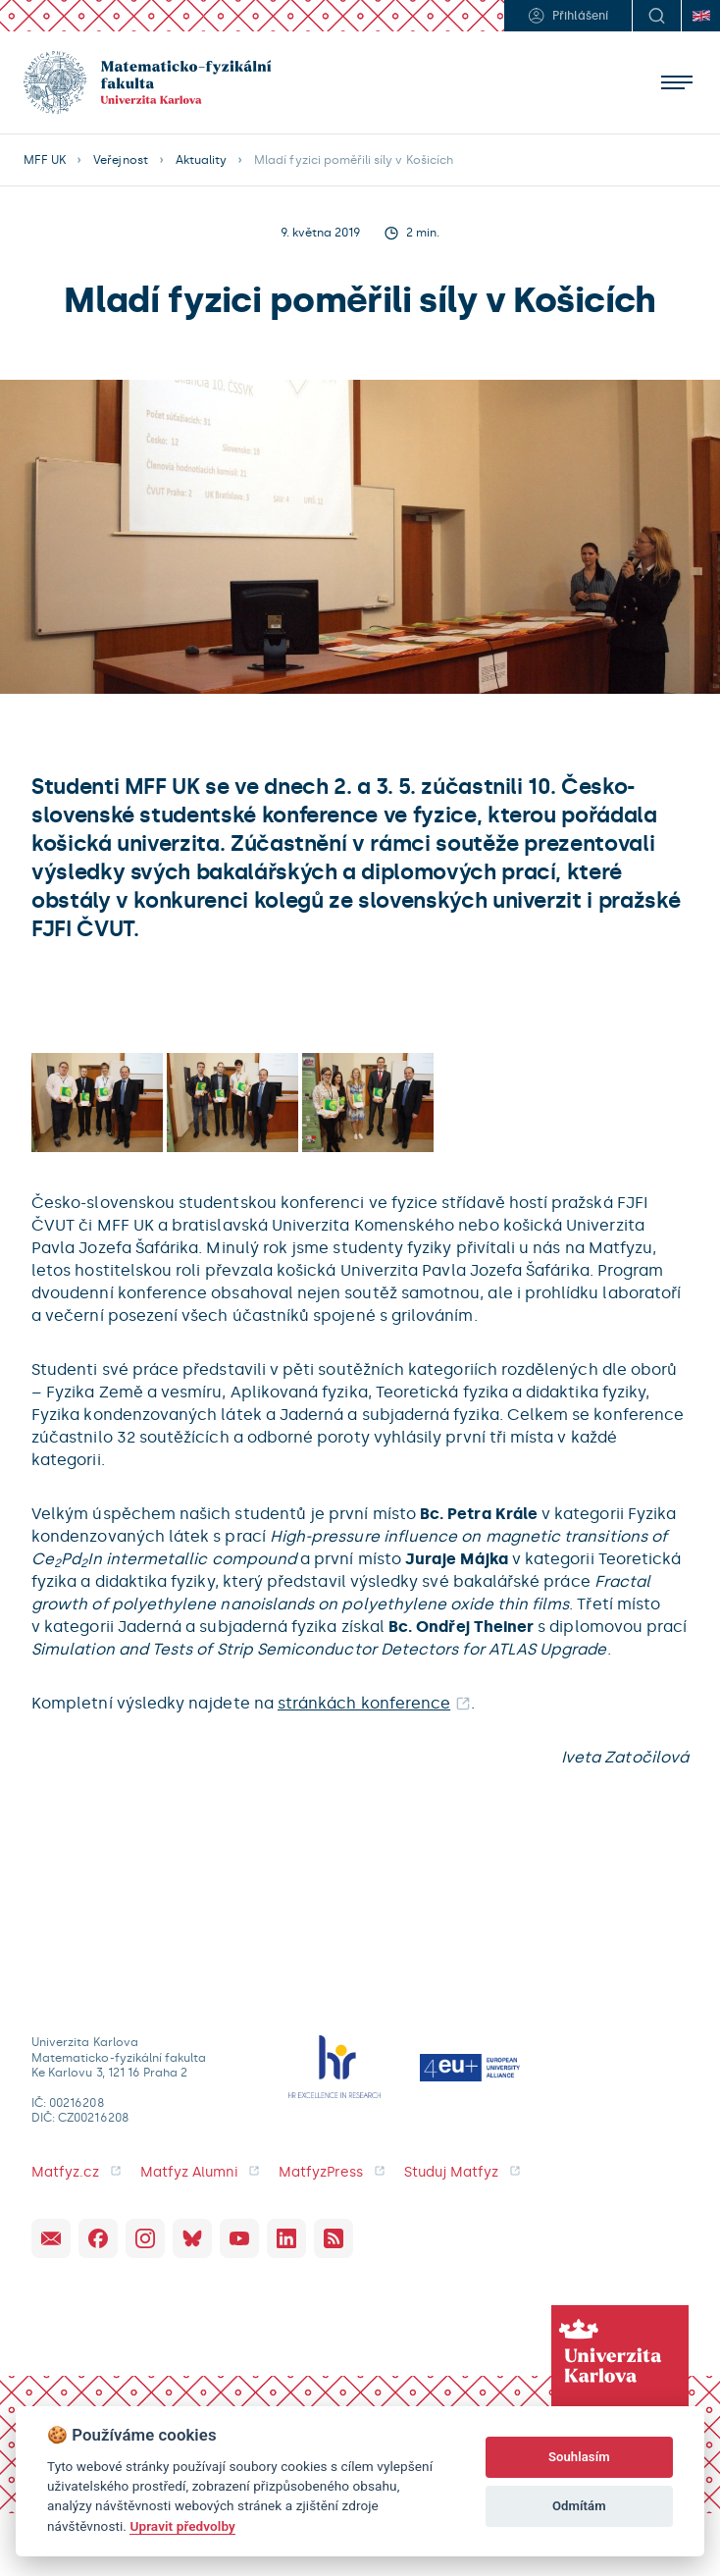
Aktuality (201, 160)
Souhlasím (579, 2456)
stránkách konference (364, 1703)
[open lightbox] (97, 1102)
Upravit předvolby (181, 2526)
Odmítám (579, 2505)
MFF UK (45, 160)
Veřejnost (120, 160)
